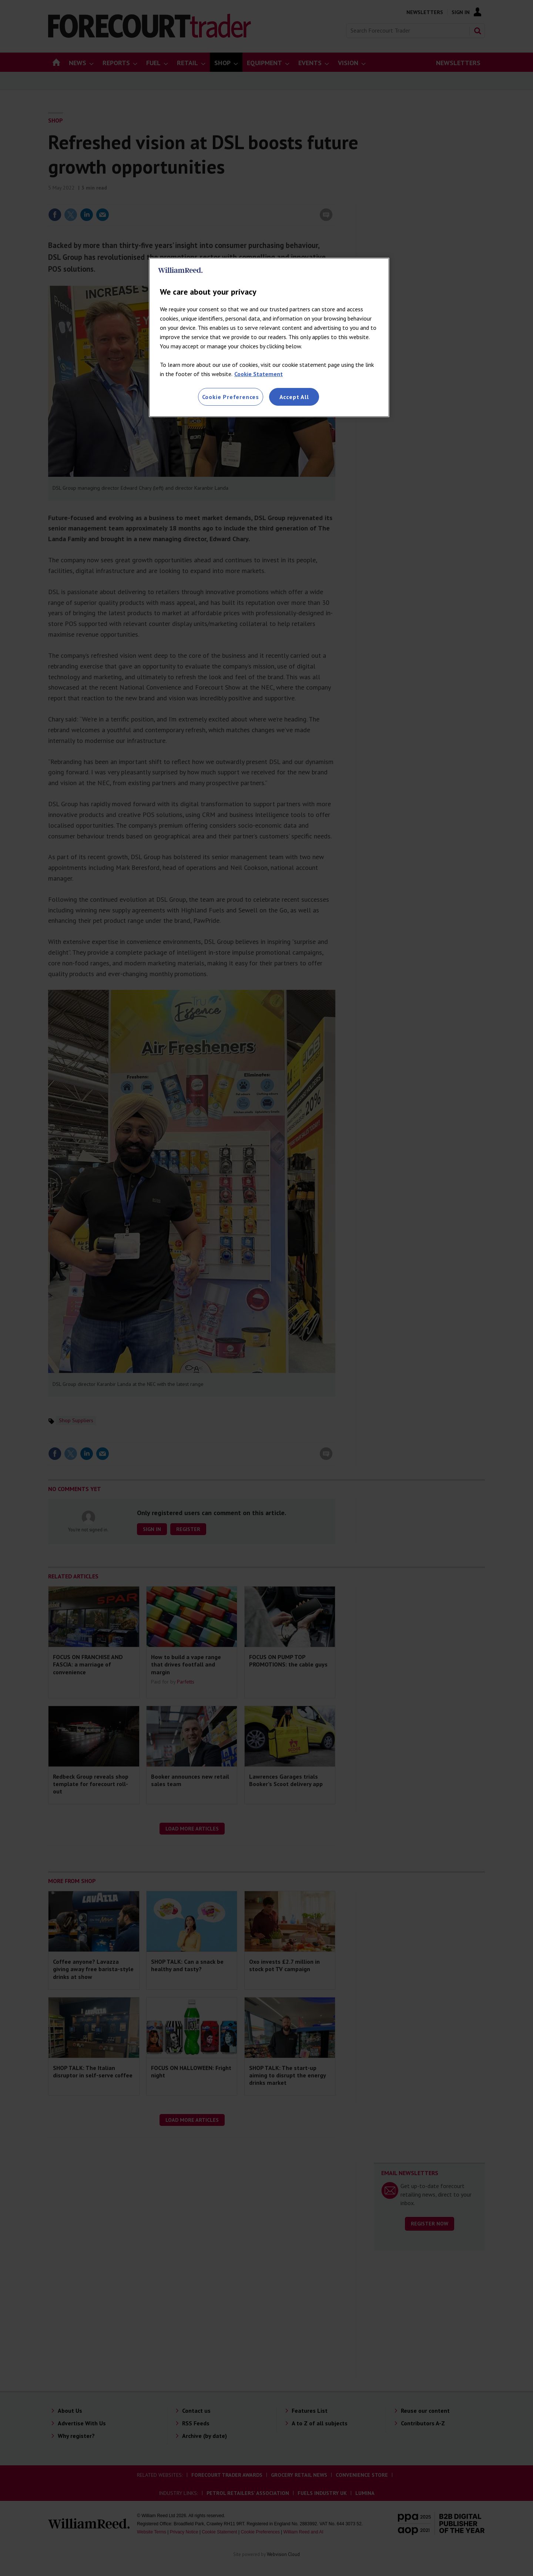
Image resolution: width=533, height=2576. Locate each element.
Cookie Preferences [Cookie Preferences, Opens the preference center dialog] (230, 397)
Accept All (294, 397)
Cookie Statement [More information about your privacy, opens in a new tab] (258, 374)
